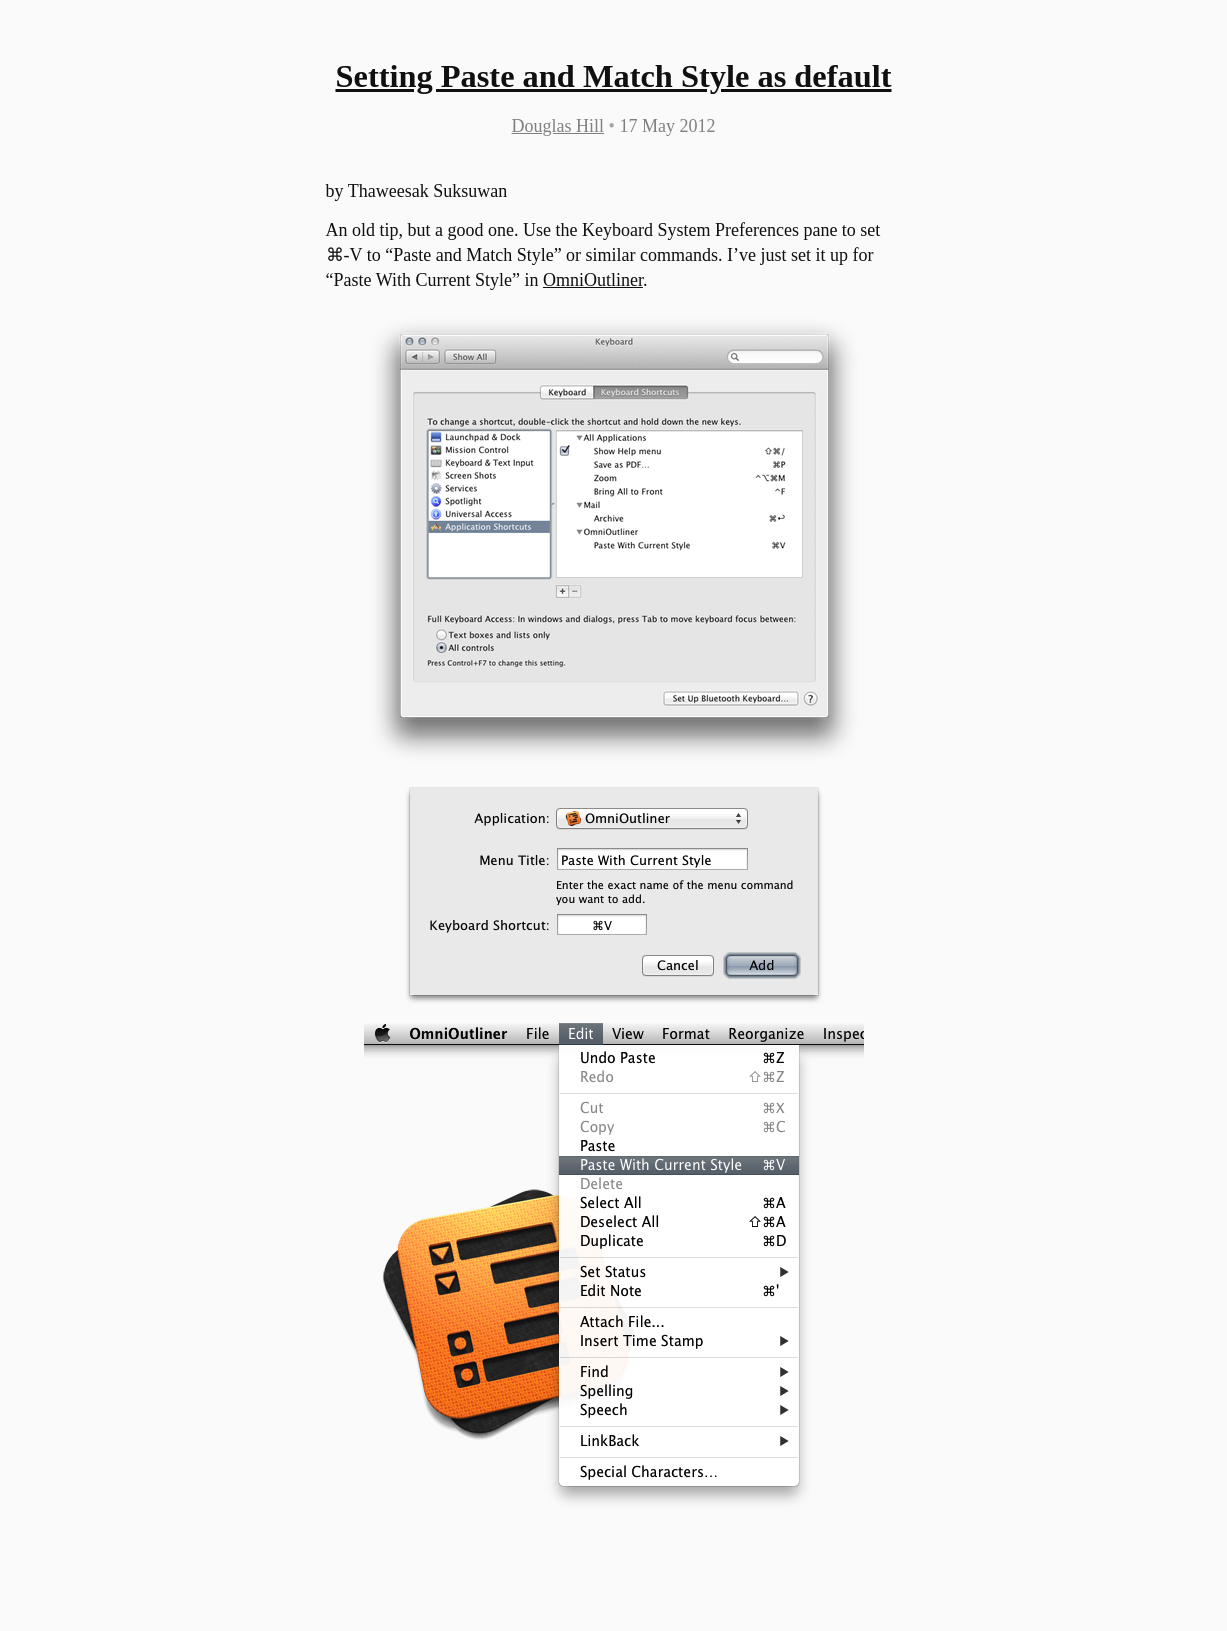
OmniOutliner (593, 280)
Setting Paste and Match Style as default (613, 76)
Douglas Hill (558, 126)
